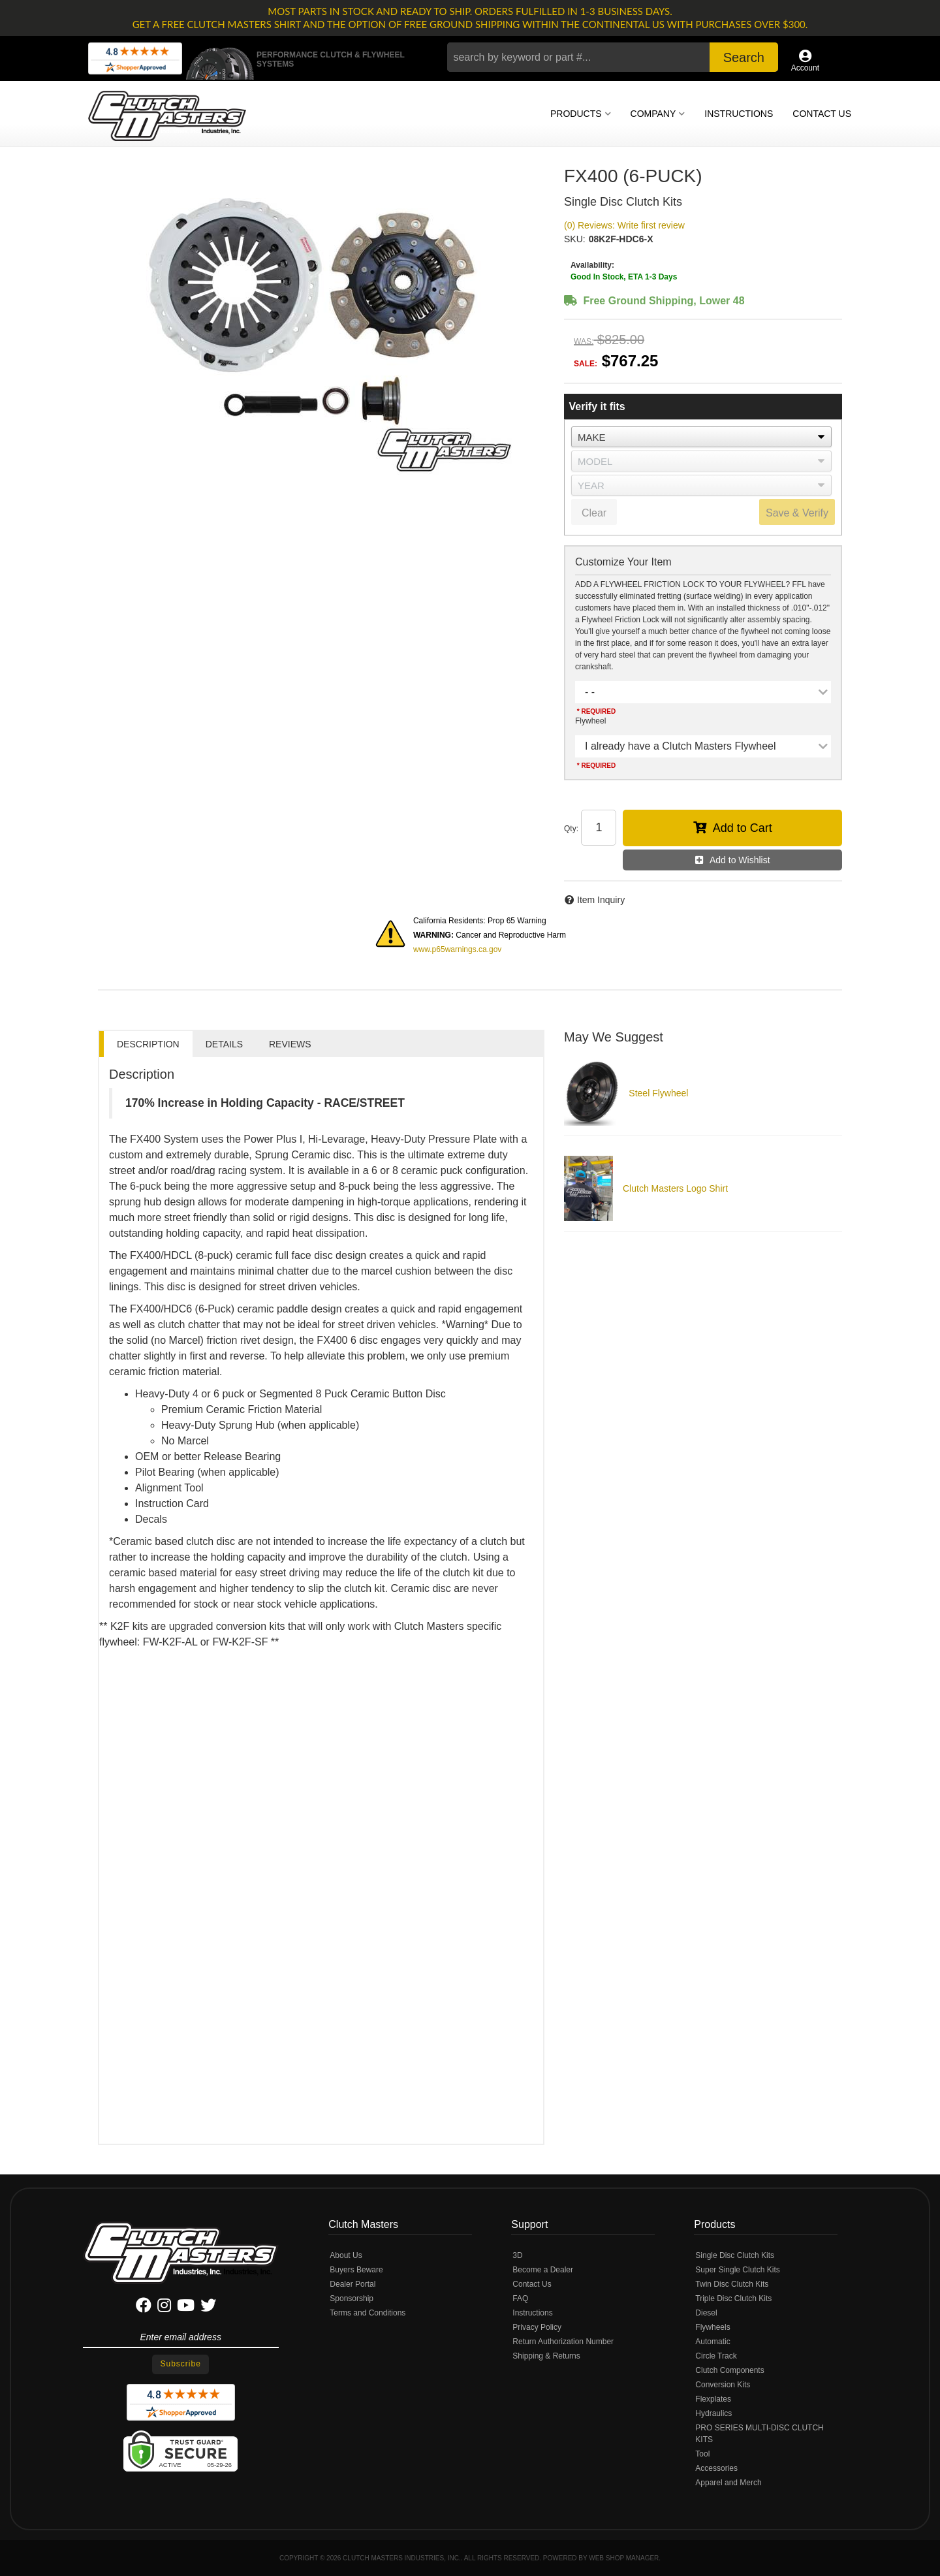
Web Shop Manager (624, 2558)
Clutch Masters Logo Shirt (675, 1188)
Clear (594, 512)
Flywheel (590, 720)
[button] (612, 57)
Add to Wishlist (740, 860)
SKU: (575, 239)
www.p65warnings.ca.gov (457, 949)
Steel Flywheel (658, 1093)
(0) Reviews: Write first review (624, 225)
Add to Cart (742, 828)
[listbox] (701, 436)
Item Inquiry (601, 900)
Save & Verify (797, 512)
